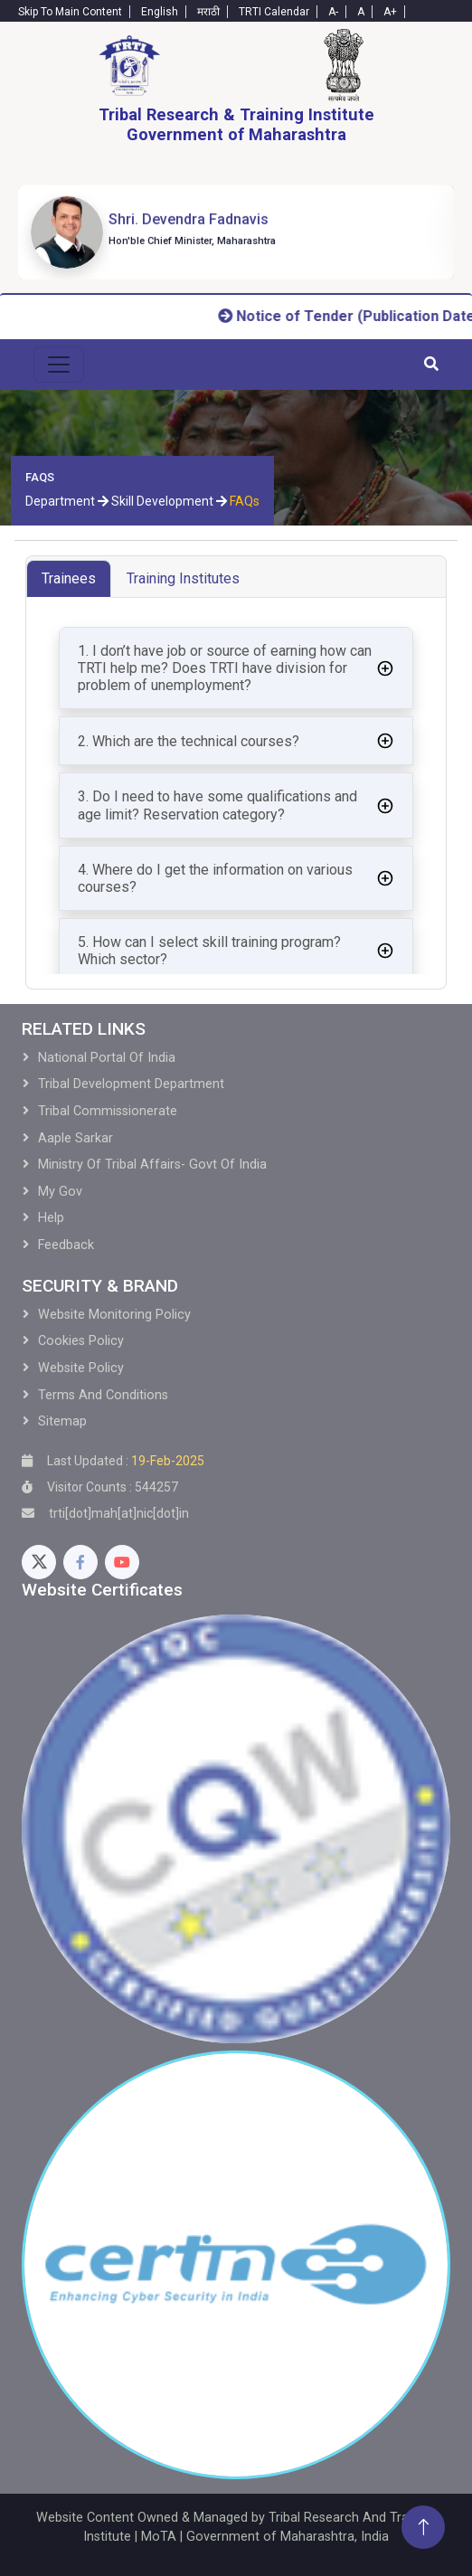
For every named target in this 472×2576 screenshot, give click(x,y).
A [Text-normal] (360, 11)
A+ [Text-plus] (390, 11)
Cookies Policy (81, 1341)
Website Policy (81, 1368)
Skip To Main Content (70, 11)
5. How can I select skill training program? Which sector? (209, 950)
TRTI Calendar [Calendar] (274, 11)
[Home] (129, 65)
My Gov (60, 1191)
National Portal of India (106, 1057)
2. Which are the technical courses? (188, 741)
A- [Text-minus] (333, 11)
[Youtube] (122, 1562)
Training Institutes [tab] (183, 578)
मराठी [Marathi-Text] (208, 11)
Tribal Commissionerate (107, 1111)
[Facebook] (80, 1562)
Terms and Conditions (103, 1395)
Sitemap (62, 1421)
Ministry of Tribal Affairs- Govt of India (152, 1164)
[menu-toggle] (58, 364)
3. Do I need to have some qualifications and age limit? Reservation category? (217, 805)
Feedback (66, 1245)
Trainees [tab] (69, 578)
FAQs (245, 501)
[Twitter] (39, 1562)
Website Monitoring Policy (114, 1314)
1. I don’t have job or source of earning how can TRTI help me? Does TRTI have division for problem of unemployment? (225, 668)
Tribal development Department (131, 1084)
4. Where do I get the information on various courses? (215, 878)
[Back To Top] (423, 2527)
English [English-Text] (159, 11)
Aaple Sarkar (75, 1138)
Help (51, 1218)
